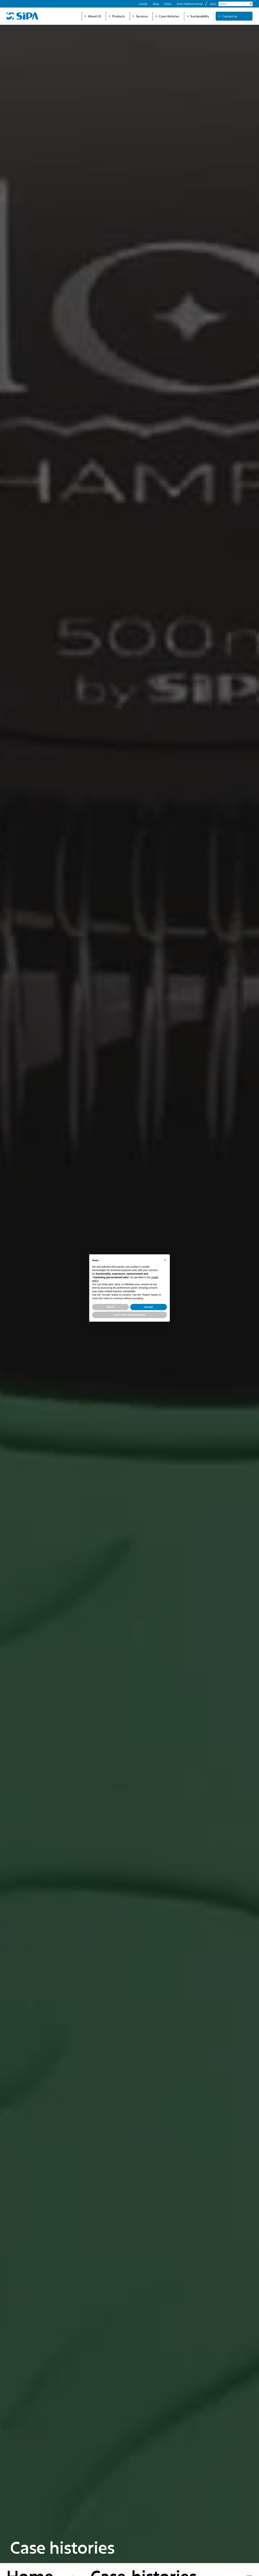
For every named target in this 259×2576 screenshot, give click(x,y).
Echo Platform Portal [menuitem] (190, 3)
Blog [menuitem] (156, 3)
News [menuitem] (167, 3)
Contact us (228, 16)
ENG (213, 4)
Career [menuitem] (143, 3)
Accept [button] (148, 1307)
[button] (165, 1260)
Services (140, 16)
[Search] (234, 4)
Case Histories (167, 16)
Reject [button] (110, 1307)
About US (93, 16)
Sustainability (198, 16)
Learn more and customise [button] (129, 1314)
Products (117, 16)
